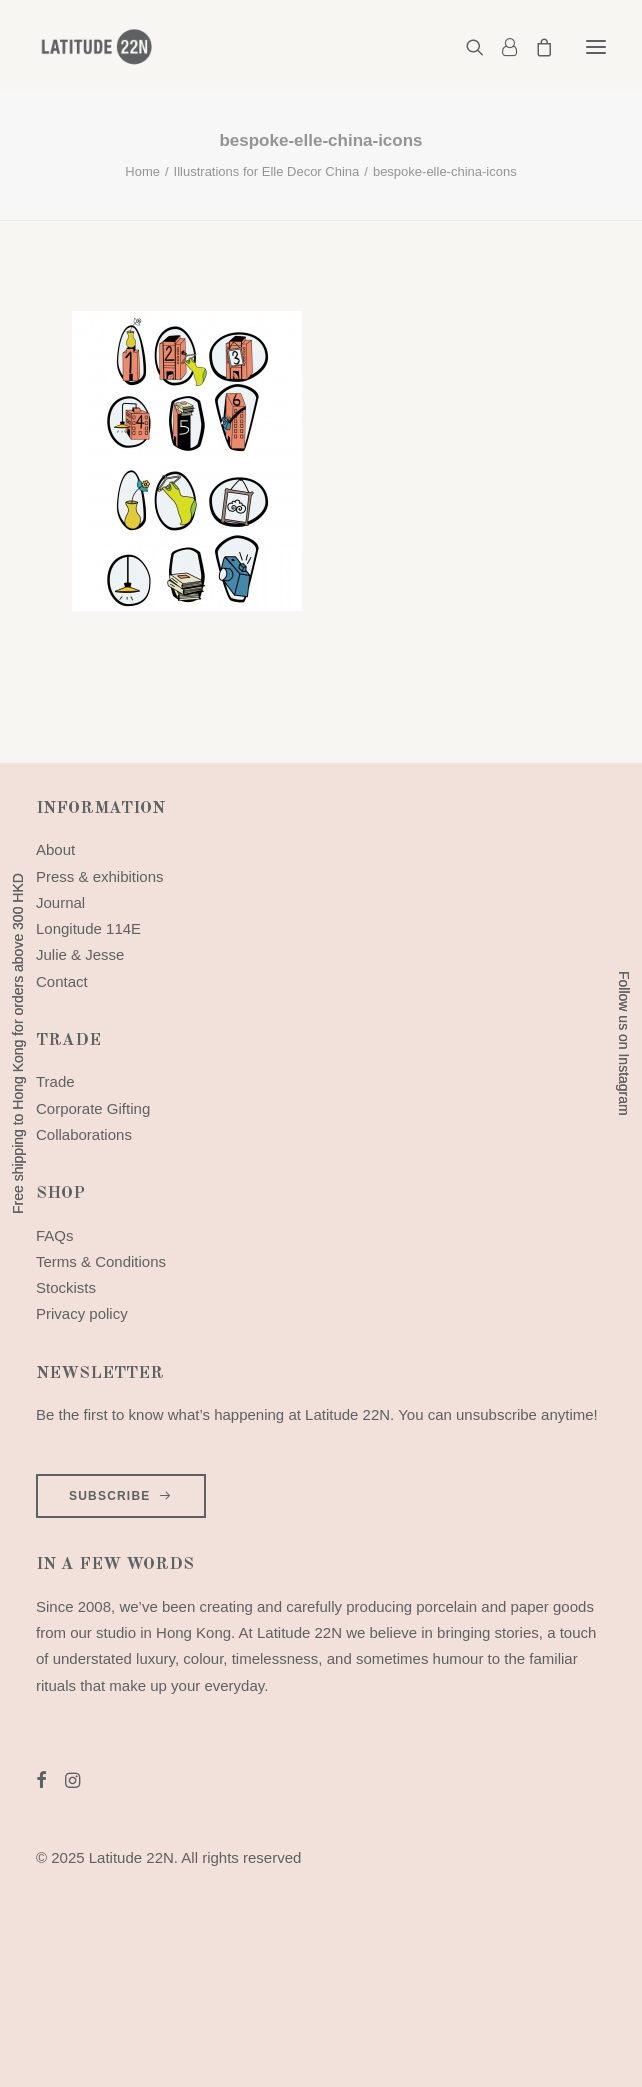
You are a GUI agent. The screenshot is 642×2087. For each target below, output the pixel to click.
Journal (60, 902)
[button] (596, 47)
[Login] (500, 47)
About (55, 849)
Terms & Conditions (101, 1261)
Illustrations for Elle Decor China (267, 171)
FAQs (55, 1235)
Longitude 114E (88, 928)
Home (142, 171)
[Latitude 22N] (96, 47)
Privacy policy (82, 1313)
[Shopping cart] (535, 47)
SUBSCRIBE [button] (121, 1496)
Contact (62, 981)
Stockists (66, 1287)
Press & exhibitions (100, 876)
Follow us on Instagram (624, 1043)
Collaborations (84, 1134)
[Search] (466, 47)
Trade (55, 1081)
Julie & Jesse (80, 954)
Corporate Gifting (93, 1108)
